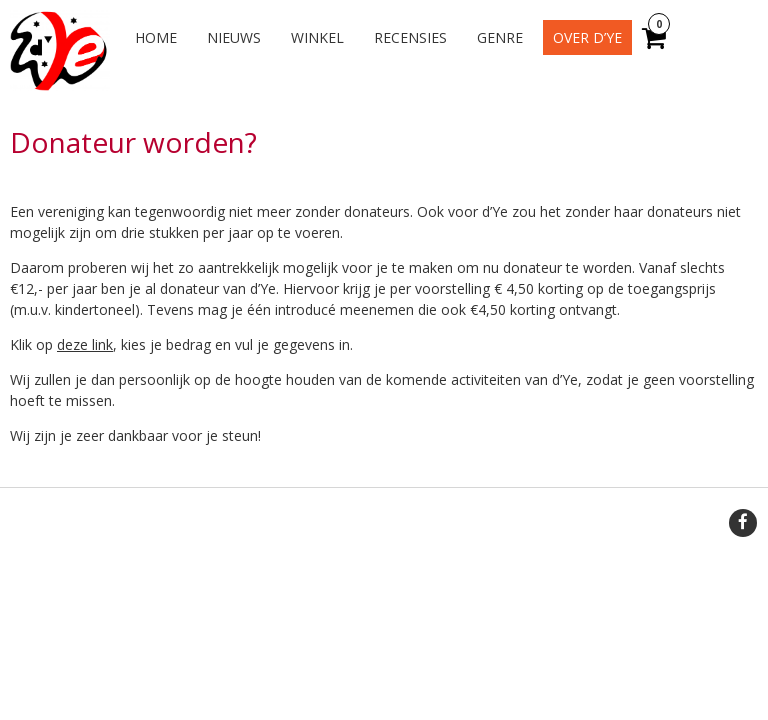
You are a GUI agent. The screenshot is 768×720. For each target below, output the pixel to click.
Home (156, 37)
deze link (85, 344)
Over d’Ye (587, 37)
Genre (500, 37)
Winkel (317, 37)
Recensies (410, 37)
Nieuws (234, 37)
